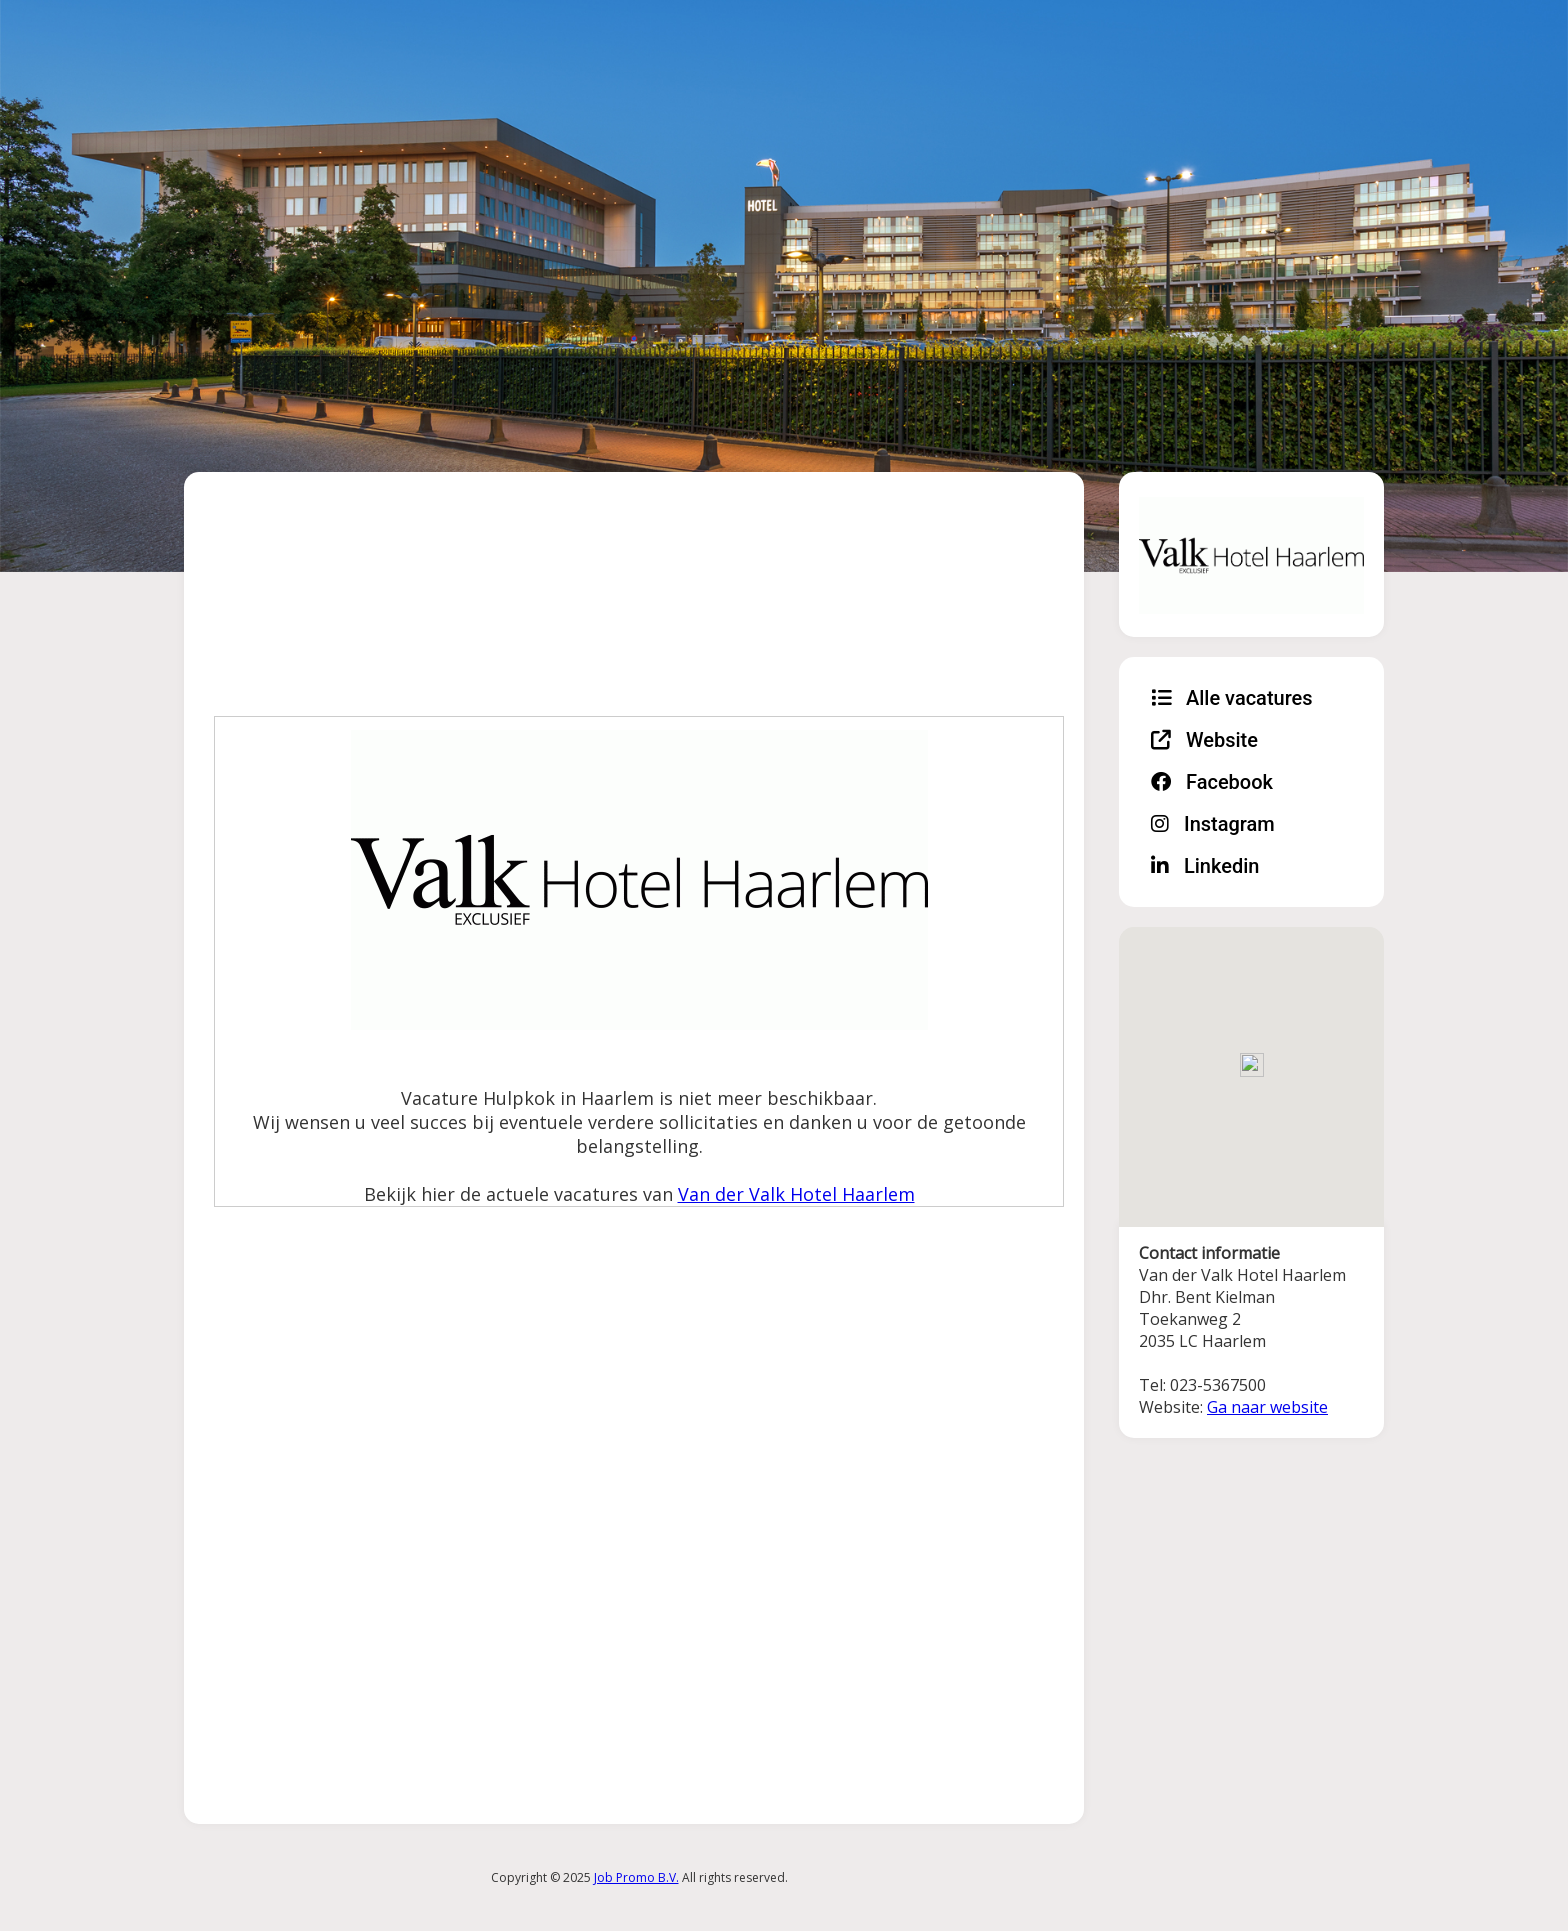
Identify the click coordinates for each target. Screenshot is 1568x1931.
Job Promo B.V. (636, 1877)
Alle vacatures (1232, 698)
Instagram (1213, 824)
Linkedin (1205, 866)
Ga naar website (1267, 1407)
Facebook (1212, 782)
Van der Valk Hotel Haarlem (796, 1194)
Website (1204, 740)
